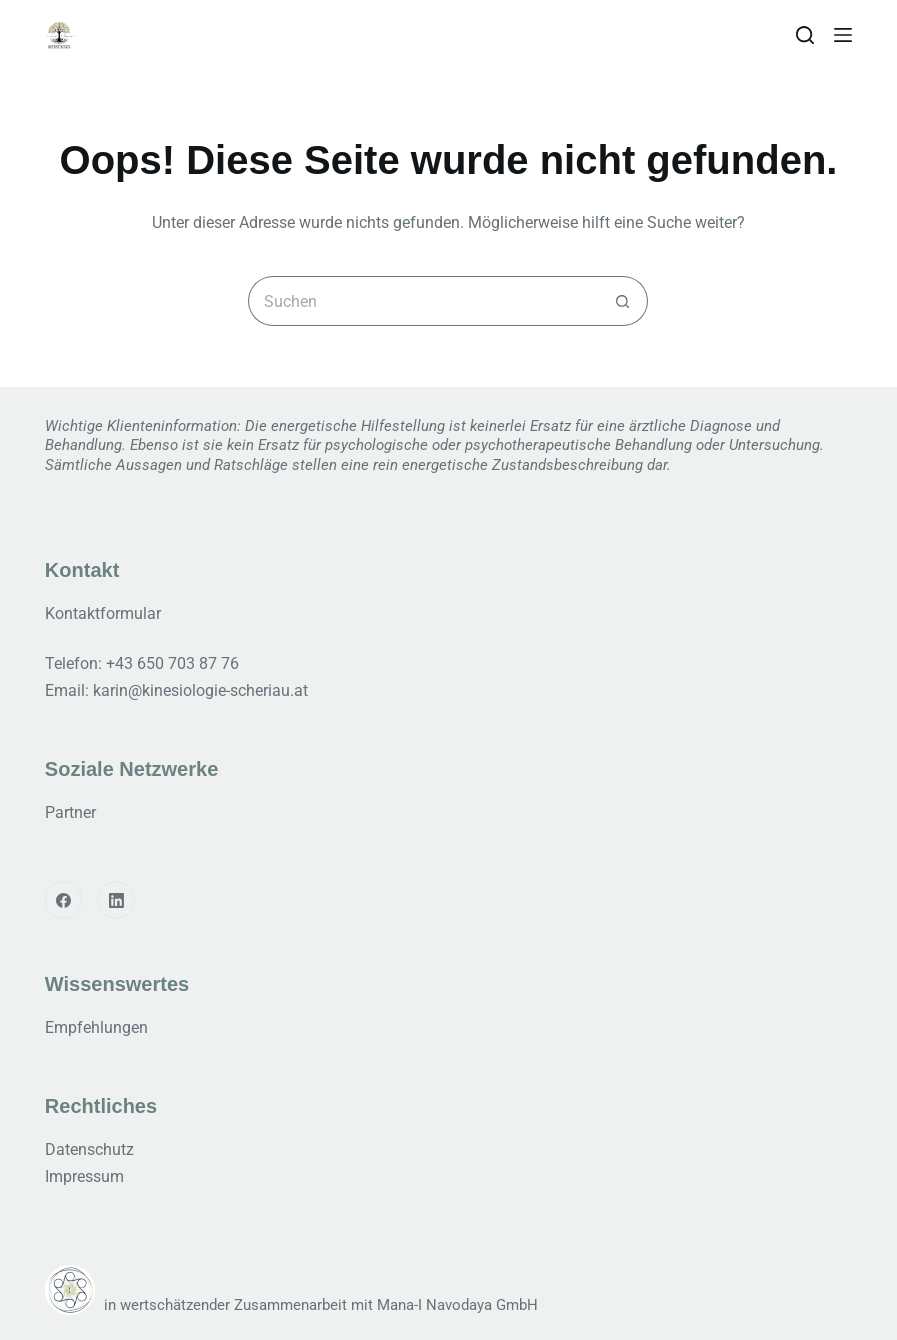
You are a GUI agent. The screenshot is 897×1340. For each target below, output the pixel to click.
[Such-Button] (623, 301)
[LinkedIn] (116, 900)
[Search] (805, 35)
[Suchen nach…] (423, 301)
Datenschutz (89, 1149)
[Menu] (843, 35)
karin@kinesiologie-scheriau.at (200, 690)
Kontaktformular (103, 613)
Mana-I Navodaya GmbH (457, 1305)
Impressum (84, 1176)
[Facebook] (64, 900)
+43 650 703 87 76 (172, 663)
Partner (70, 812)
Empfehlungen (96, 1027)
